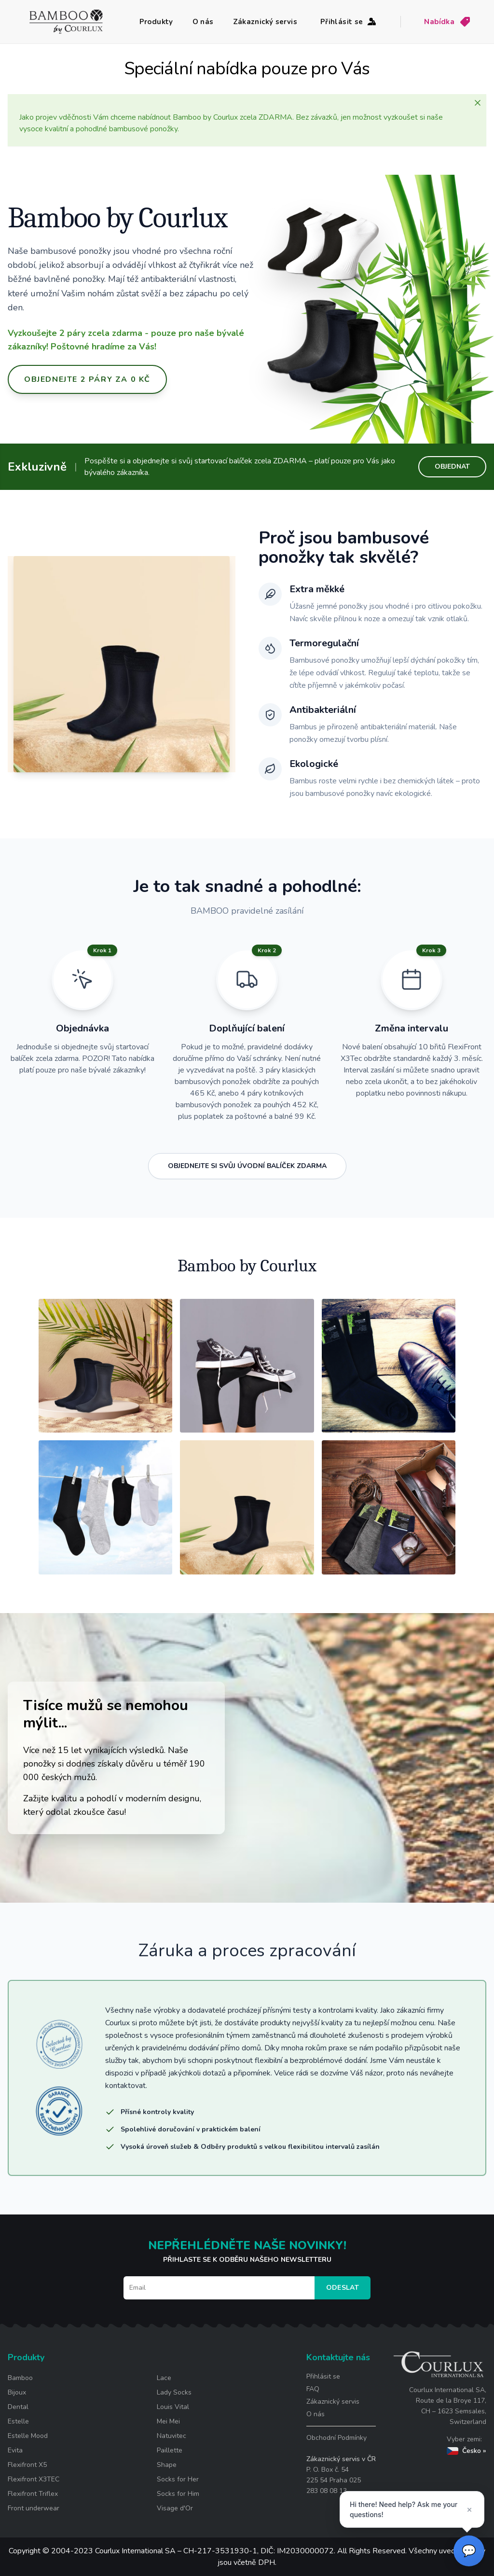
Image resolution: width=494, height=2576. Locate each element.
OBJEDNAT (452, 466)
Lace (164, 2377)
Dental (18, 2406)
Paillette (169, 2450)
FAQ (312, 2389)
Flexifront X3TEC (33, 2479)
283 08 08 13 (326, 2490)
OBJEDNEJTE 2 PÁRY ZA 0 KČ (87, 379)
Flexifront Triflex (33, 2493)
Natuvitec (171, 2435)
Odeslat (342, 2287)
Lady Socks (174, 2392)
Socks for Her (178, 2479)
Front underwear (33, 2508)
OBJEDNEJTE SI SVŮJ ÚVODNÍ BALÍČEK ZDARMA (247, 1165)
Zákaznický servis (265, 22)
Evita (15, 2450)
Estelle (18, 2421)
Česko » (466, 2450)
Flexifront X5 (27, 2464)
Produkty (156, 22)
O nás (203, 22)
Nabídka (447, 22)
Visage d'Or (175, 2508)
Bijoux (17, 2392)
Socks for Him (178, 2493)
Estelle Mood (28, 2435)
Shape (167, 2464)
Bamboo (20, 2377)
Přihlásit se (349, 21)
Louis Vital (173, 2406)
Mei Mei (168, 2421)
